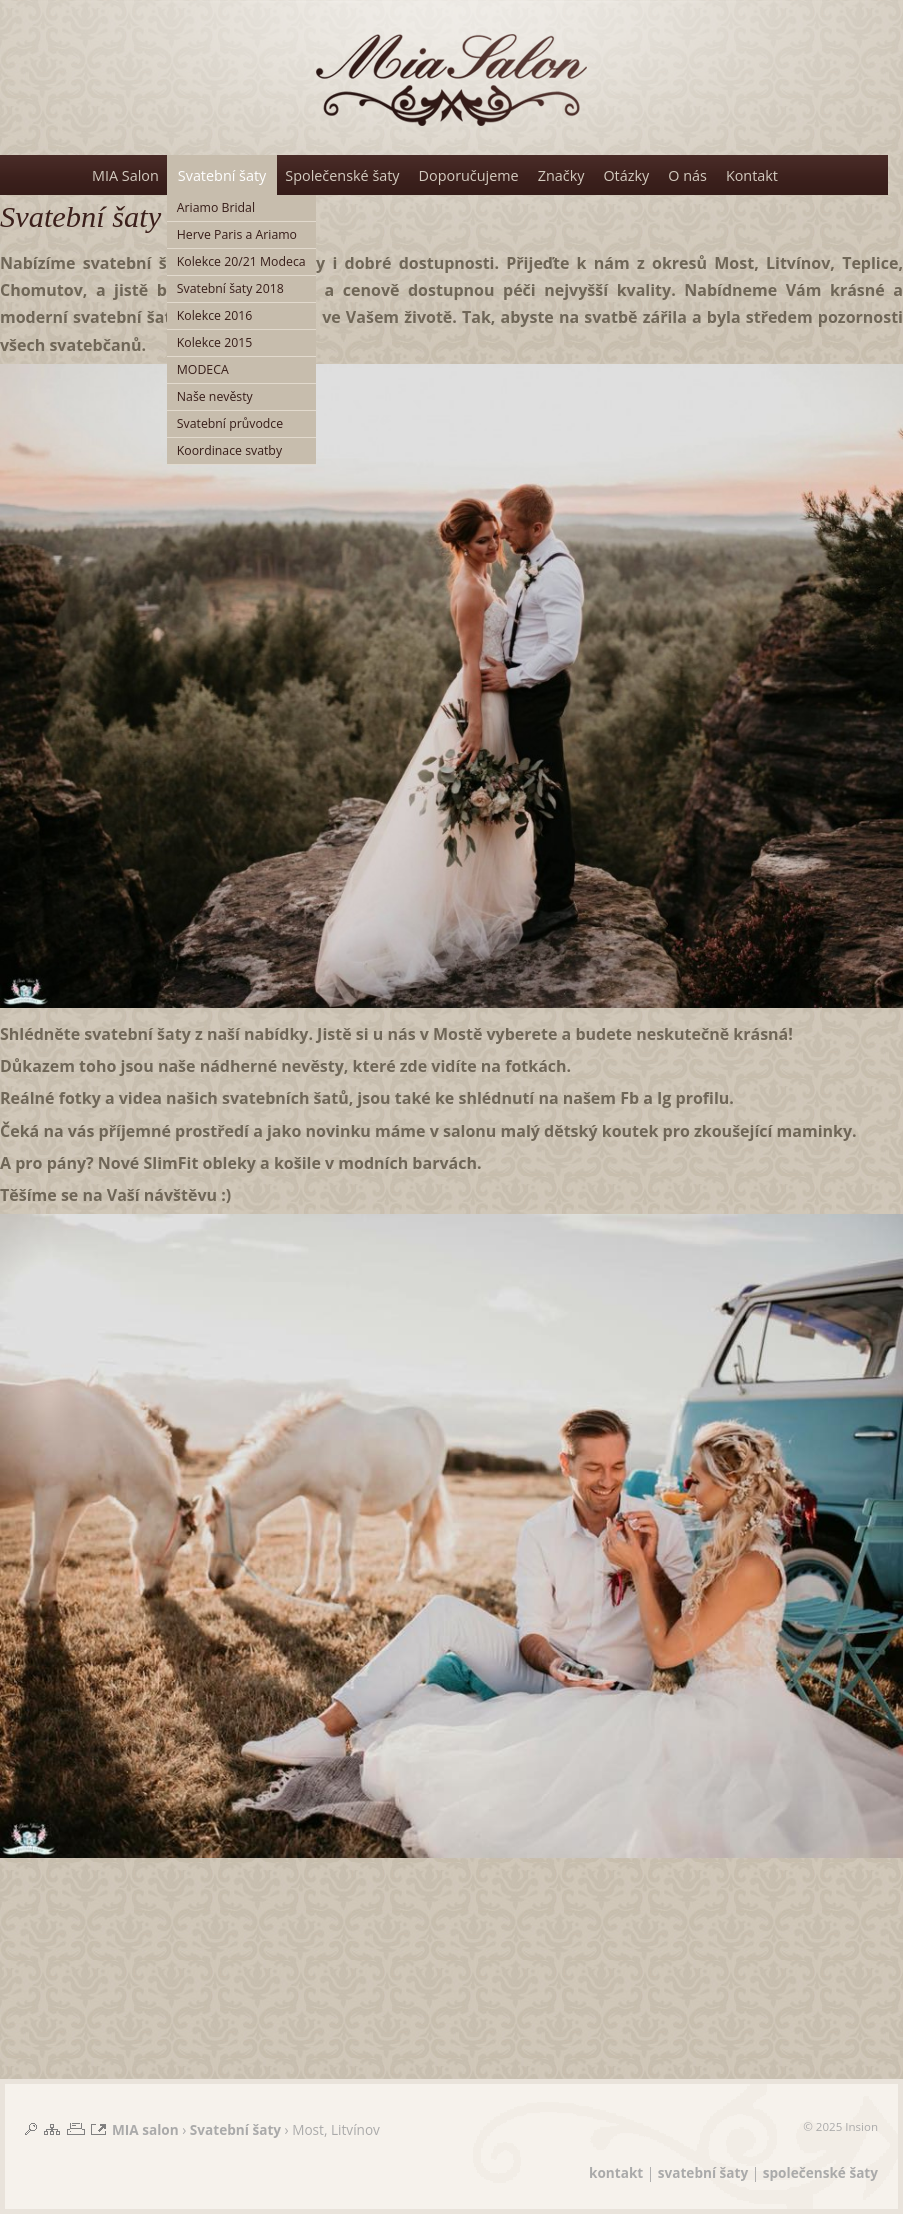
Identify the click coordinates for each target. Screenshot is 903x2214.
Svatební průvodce (230, 423)
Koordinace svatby (229, 450)
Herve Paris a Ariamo (237, 234)
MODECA (203, 369)
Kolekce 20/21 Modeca (241, 261)
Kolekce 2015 (215, 342)
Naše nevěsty (215, 396)
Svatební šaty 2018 (230, 288)
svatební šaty (703, 2172)
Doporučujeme (469, 175)
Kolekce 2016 (215, 315)
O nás (687, 175)
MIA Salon (125, 175)
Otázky (626, 175)
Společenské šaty (342, 175)
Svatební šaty (222, 175)
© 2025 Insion (840, 2126)
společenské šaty (820, 2172)
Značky (561, 175)
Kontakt (752, 175)
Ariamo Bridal (216, 207)
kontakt (616, 2172)
